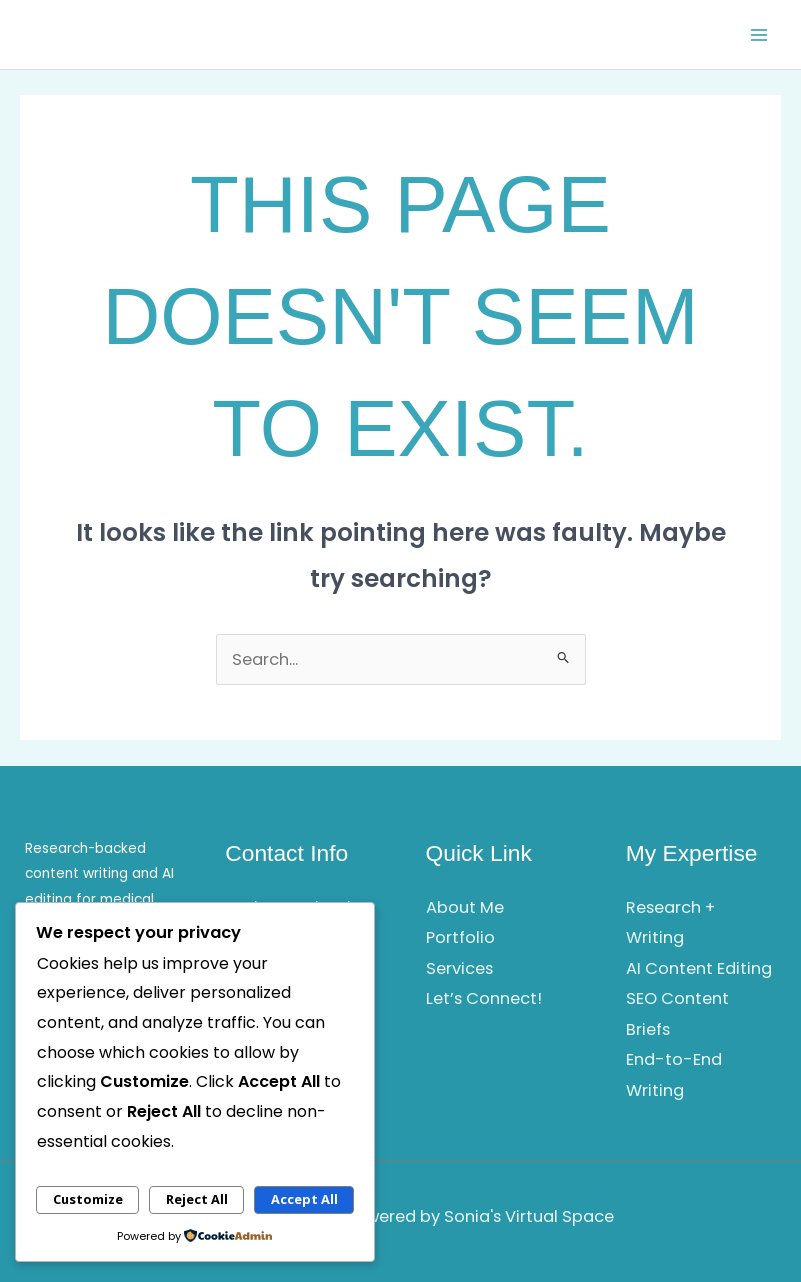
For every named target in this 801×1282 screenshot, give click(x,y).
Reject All (197, 1199)
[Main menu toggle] (758, 34)
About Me (465, 907)
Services (459, 968)
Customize (88, 1199)
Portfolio (460, 937)
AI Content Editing (699, 968)
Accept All (304, 1199)
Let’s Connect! (484, 998)
